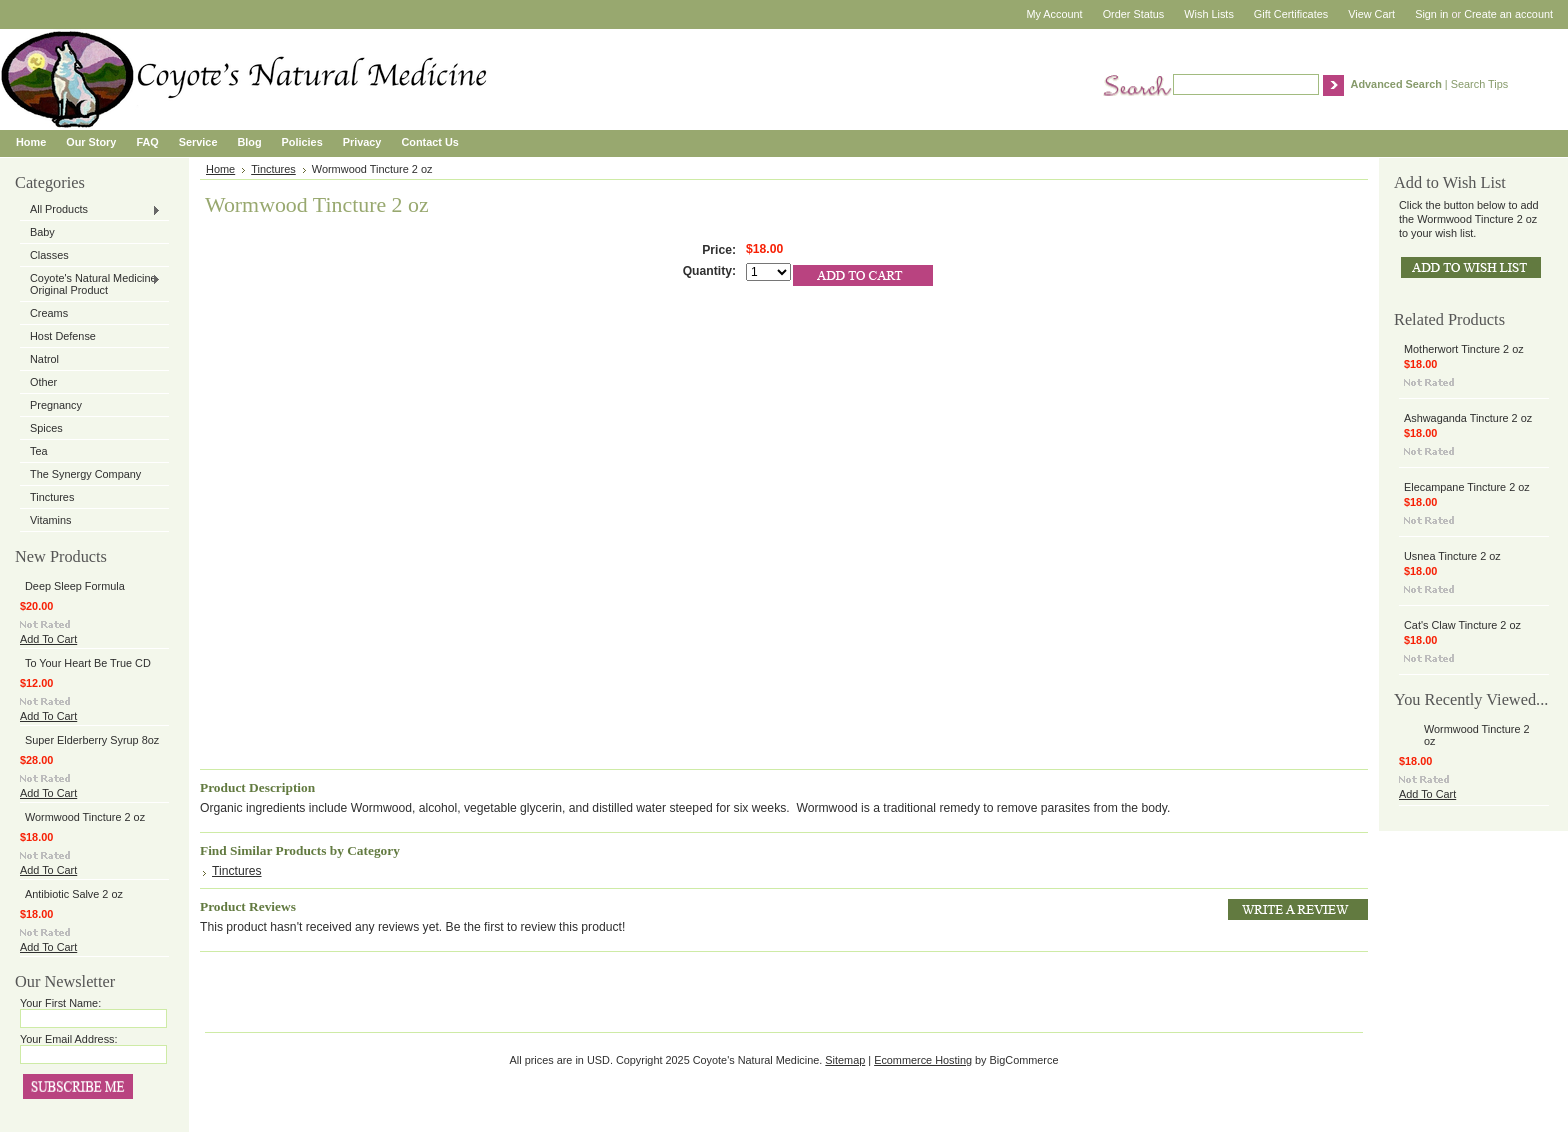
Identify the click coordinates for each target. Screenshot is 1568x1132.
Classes (49, 255)
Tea (39, 451)
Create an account (1508, 14)
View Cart (1371, 14)
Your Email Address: (69, 1039)
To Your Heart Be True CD (88, 663)
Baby (42, 232)
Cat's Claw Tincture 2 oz (1462, 625)
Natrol (44, 359)
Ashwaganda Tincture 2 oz (1468, 418)
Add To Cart (48, 639)
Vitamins (51, 520)
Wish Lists (1209, 14)
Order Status (1134, 14)
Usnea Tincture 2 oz (1452, 556)
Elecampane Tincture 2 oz (1467, 487)
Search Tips (1479, 84)
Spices (46, 428)
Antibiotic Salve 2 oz (74, 894)
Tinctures (52, 497)
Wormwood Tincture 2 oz (85, 817)
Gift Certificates (1291, 14)
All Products (90, 210)
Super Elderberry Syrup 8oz (92, 740)
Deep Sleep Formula (75, 586)
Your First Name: (60, 1003)
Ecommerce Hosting (923, 1060)
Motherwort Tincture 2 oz (1464, 349)
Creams (49, 313)
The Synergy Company (85, 474)
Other (43, 382)
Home (220, 169)
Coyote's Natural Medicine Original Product (90, 284)
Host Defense (63, 336)
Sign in (1431, 14)
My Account (1054, 14)
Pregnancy (56, 405)
